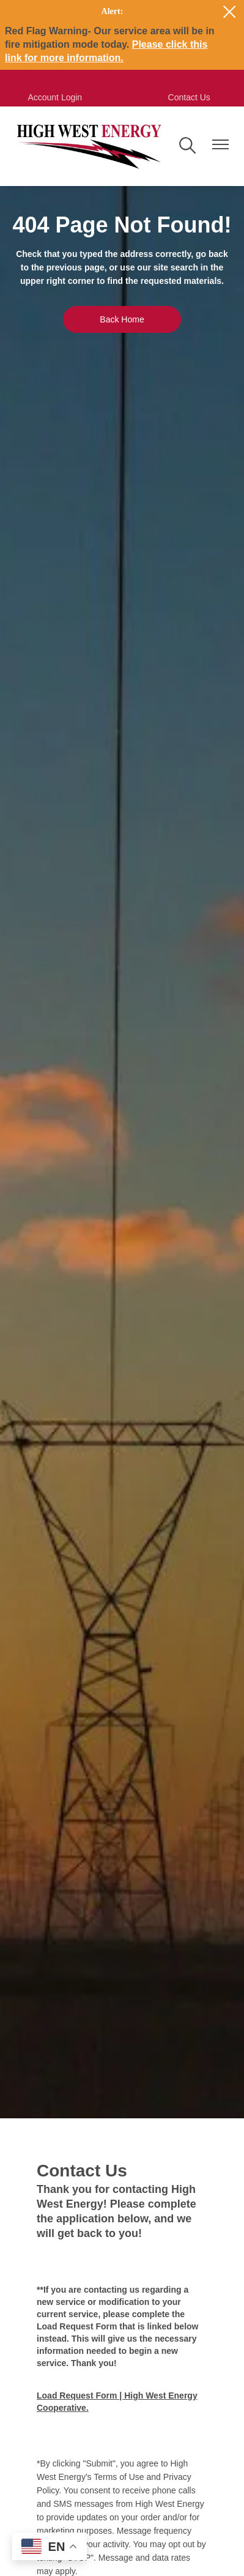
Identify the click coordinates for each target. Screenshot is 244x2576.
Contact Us (189, 97)
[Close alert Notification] (230, 12)
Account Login (55, 97)
